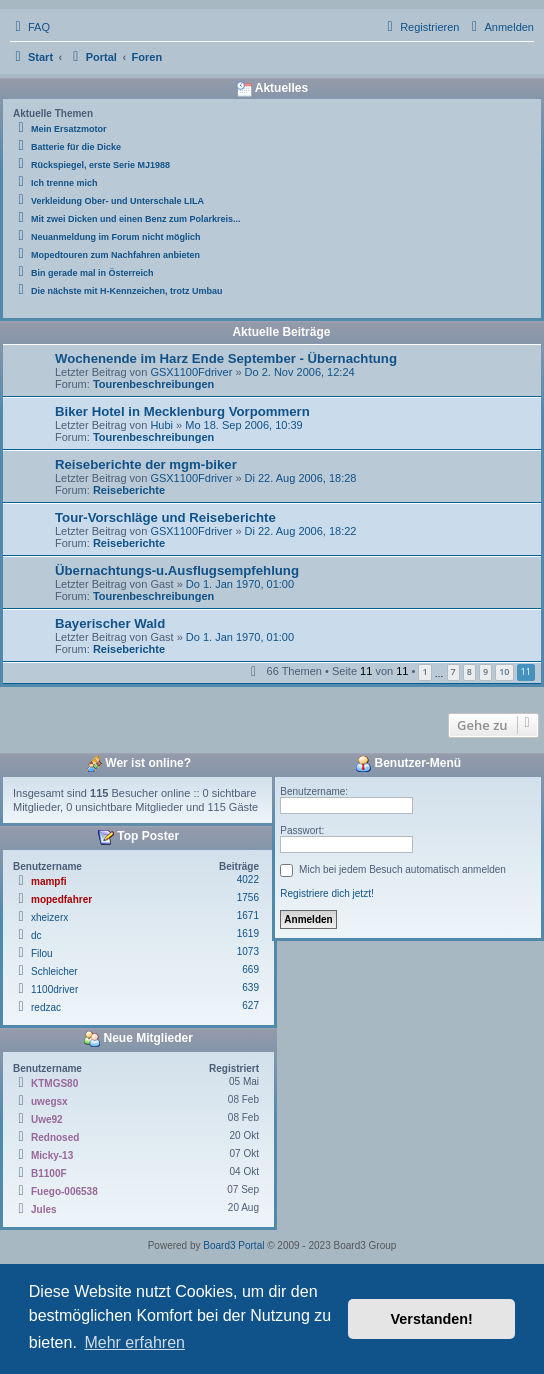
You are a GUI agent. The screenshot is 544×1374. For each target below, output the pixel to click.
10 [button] (504, 671)
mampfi (49, 881)
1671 (248, 915)
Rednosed (55, 1137)
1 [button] (424, 671)
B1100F (49, 1173)
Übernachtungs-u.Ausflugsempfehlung (177, 570)
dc (36, 935)
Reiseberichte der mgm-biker (146, 464)
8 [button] (469, 671)
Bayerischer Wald (110, 623)
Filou (42, 953)
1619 (248, 933)
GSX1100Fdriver (191, 372)
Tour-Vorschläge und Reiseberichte (165, 517)
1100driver (54, 989)
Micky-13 (52, 1155)
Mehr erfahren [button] (134, 1342)
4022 (248, 879)
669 (250, 969)
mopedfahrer (61, 899)
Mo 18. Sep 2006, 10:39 (243, 425)
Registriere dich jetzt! (326, 893)
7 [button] (453, 671)
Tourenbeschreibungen (153, 384)
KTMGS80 (54, 1083)
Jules (44, 1209)
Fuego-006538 (64, 1191)
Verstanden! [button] (432, 1319)
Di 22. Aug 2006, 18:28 (301, 478)
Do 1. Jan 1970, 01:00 (240, 584)
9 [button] (485, 671)
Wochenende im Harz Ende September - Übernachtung (226, 358)
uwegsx (49, 1101)
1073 (248, 951)
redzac (46, 1007)
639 (250, 987)
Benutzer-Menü (408, 764)
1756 (248, 897)
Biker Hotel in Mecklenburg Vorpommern (182, 411)
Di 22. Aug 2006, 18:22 (301, 531)
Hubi (161, 425)
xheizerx (49, 917)
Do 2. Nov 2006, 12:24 (300, 372)
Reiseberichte (129, 490)
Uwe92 (47, 1119)
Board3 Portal (233, 1245)
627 (250, 1005)
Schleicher (54, 971)
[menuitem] (30, 27)
